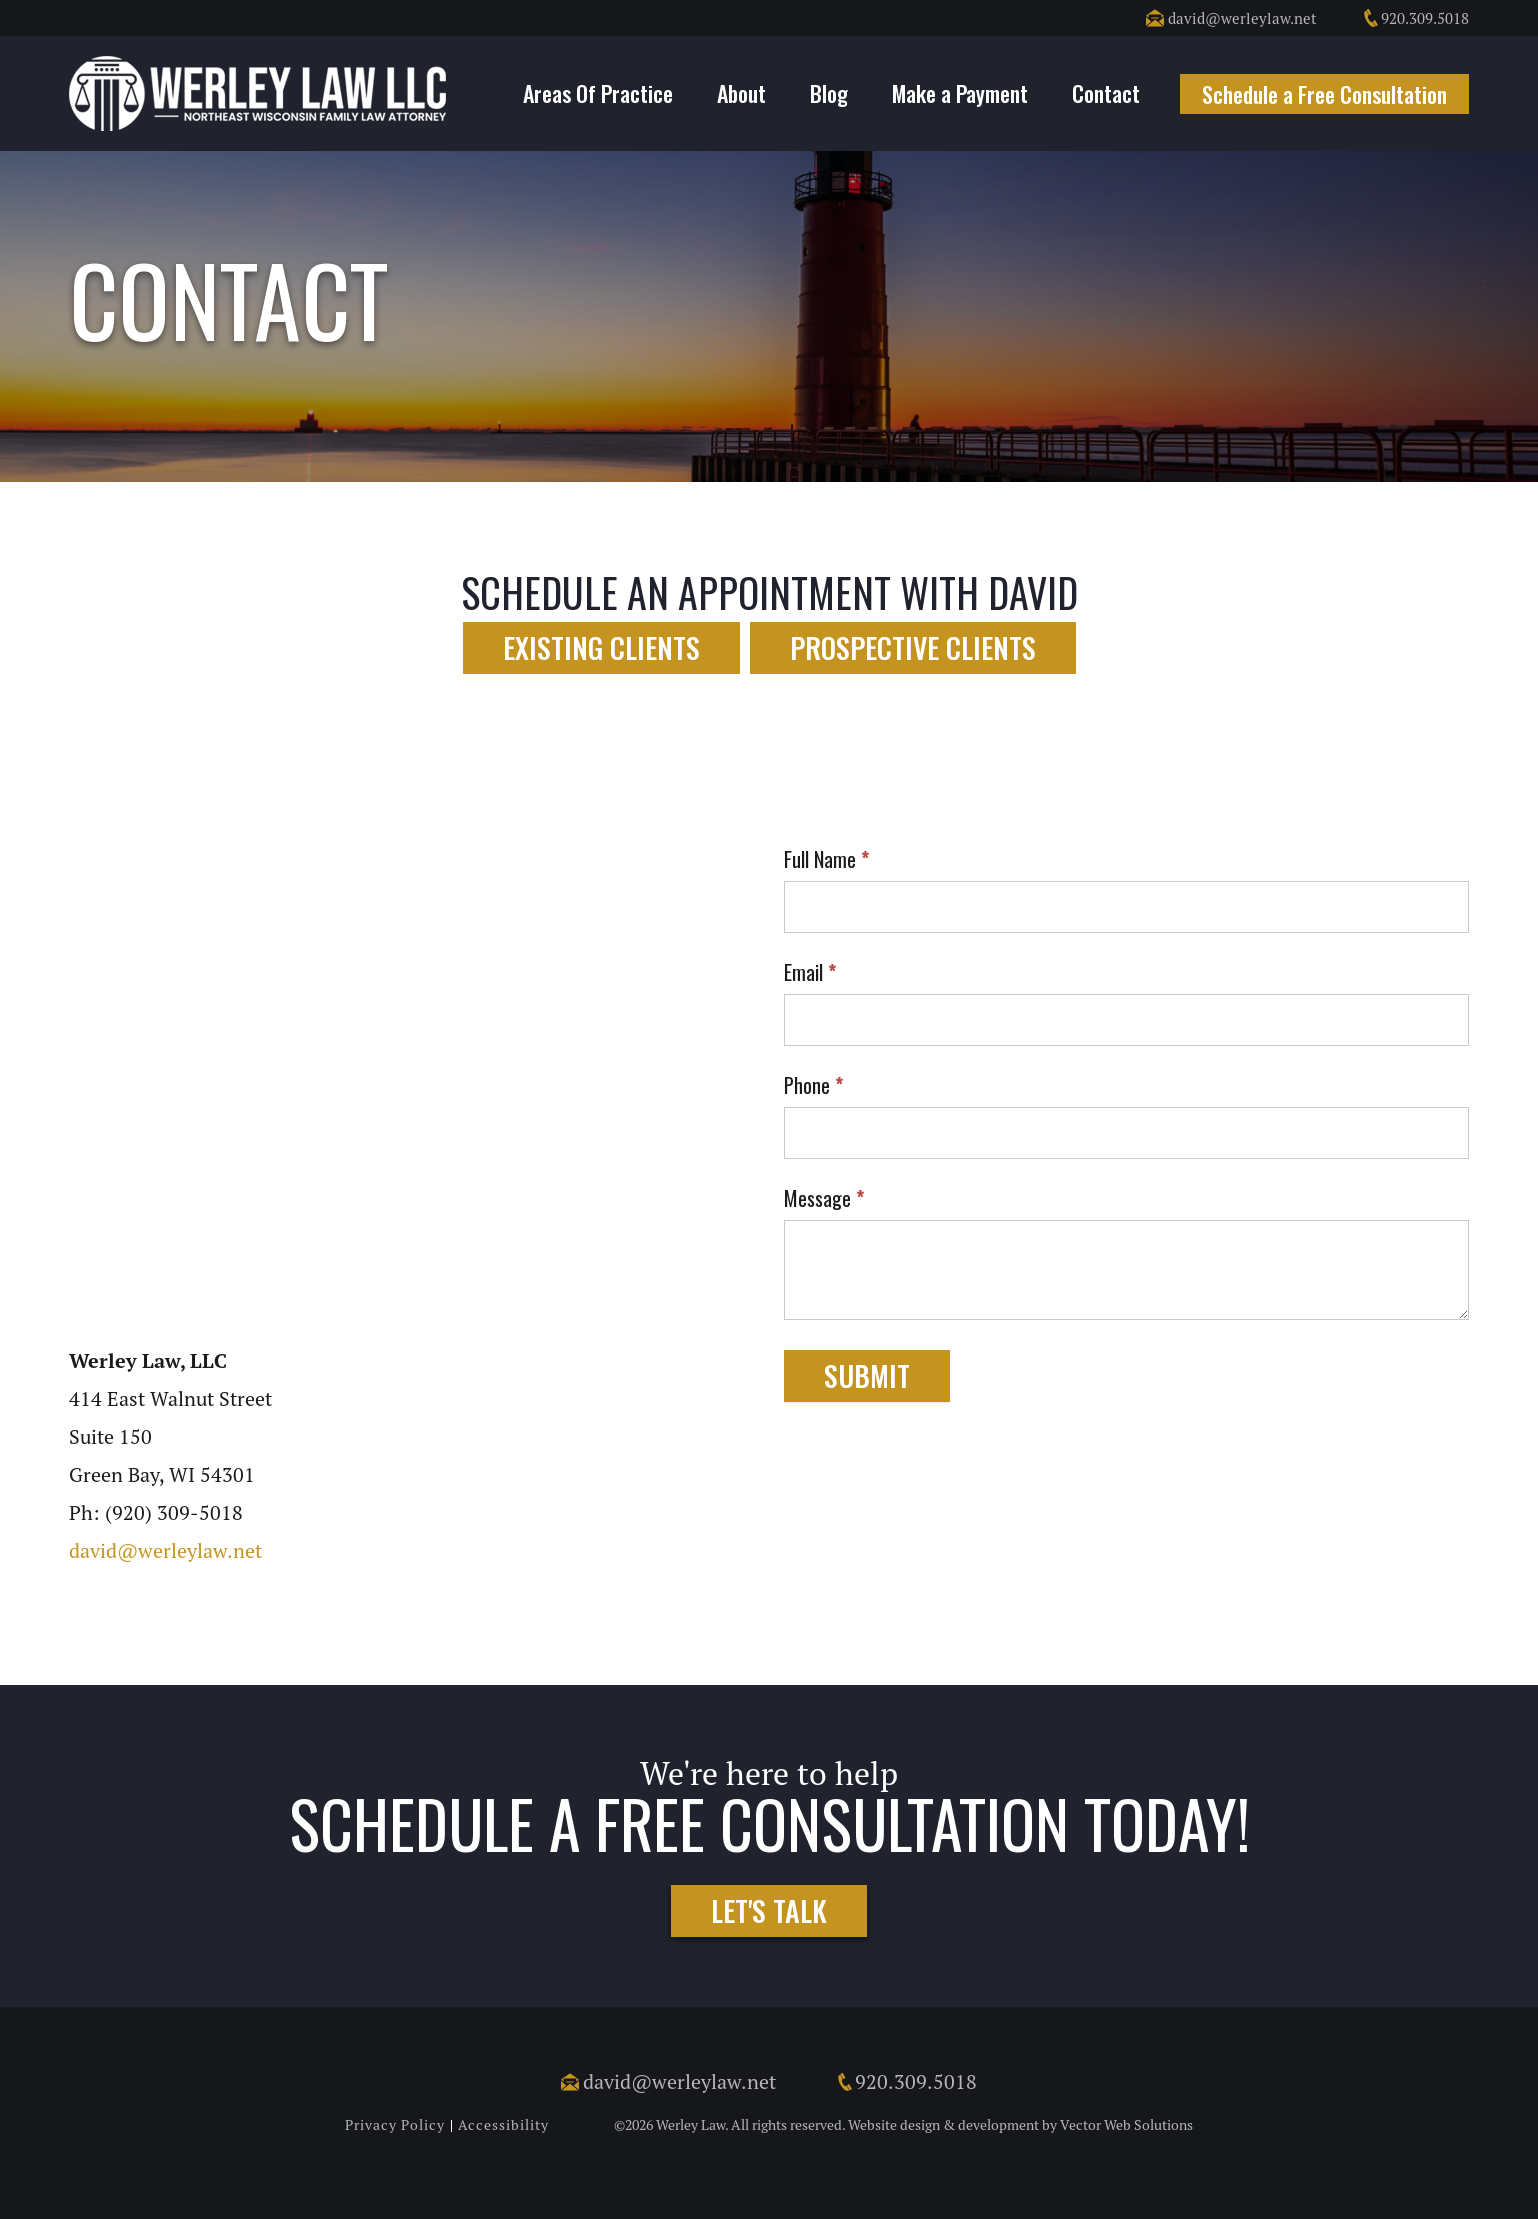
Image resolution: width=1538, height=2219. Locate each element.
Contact (1106, 93)
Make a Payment (960, 93)
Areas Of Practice (598, 93)
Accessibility (503, 2125)
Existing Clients (601, 647)
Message (824, 1198)
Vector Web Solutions (1126, 2125)
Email (810, 972)
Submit (867, 1375)
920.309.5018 (1415, 18)
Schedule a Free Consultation (1324, 94)
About (741, 93)
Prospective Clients (913, 647)
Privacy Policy (395, 2125)
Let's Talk (769, 1910)
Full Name (826, 859)
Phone (813, 1085)
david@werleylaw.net (1231, 18)
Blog (829, 93)
